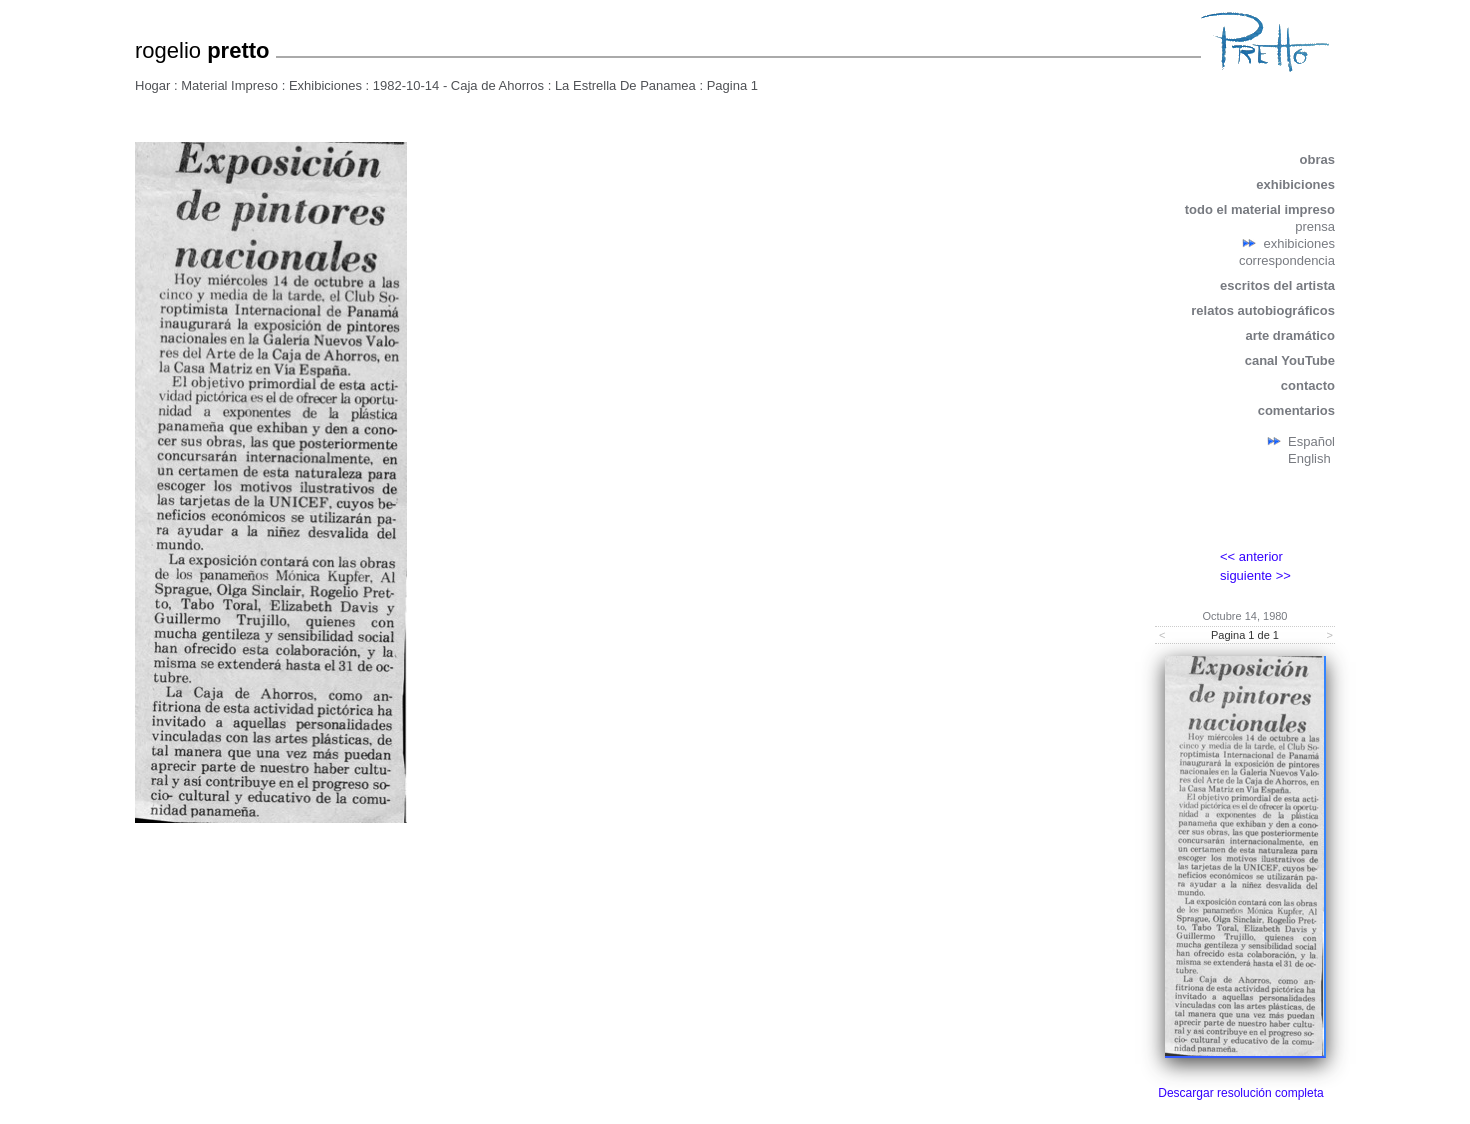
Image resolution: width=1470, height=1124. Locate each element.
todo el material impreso (1260, 209)
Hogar (152, 85)
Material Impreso (229, 85)
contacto (1308, 385)
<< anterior (1251, 556)
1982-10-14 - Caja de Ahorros (458, 85)
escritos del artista (1277, 285)
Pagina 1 (732, 85)
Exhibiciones (325, 85)
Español (1311, 441)
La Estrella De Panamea (625, 85)
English (1309, 458)
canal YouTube (1290, 360)
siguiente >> (1255, 575)
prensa (1315, 226)
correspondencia (1287, 260)
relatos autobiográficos (1263, 310)
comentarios (1296, 410)
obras (1317, 159)
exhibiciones (1295, 184)
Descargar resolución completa (1240, 1093)
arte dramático (1290, 335)
